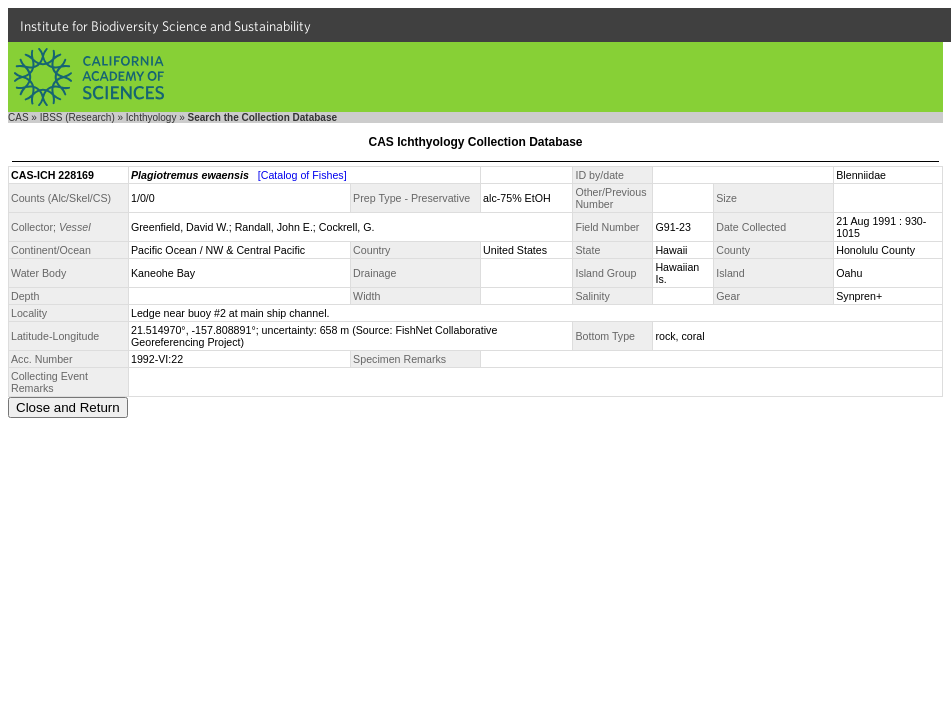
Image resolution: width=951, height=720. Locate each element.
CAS (18, 117)
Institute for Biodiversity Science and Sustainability (165, 26)
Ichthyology (151, 117)
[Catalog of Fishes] (302, 175)
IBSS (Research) (77, 117)
